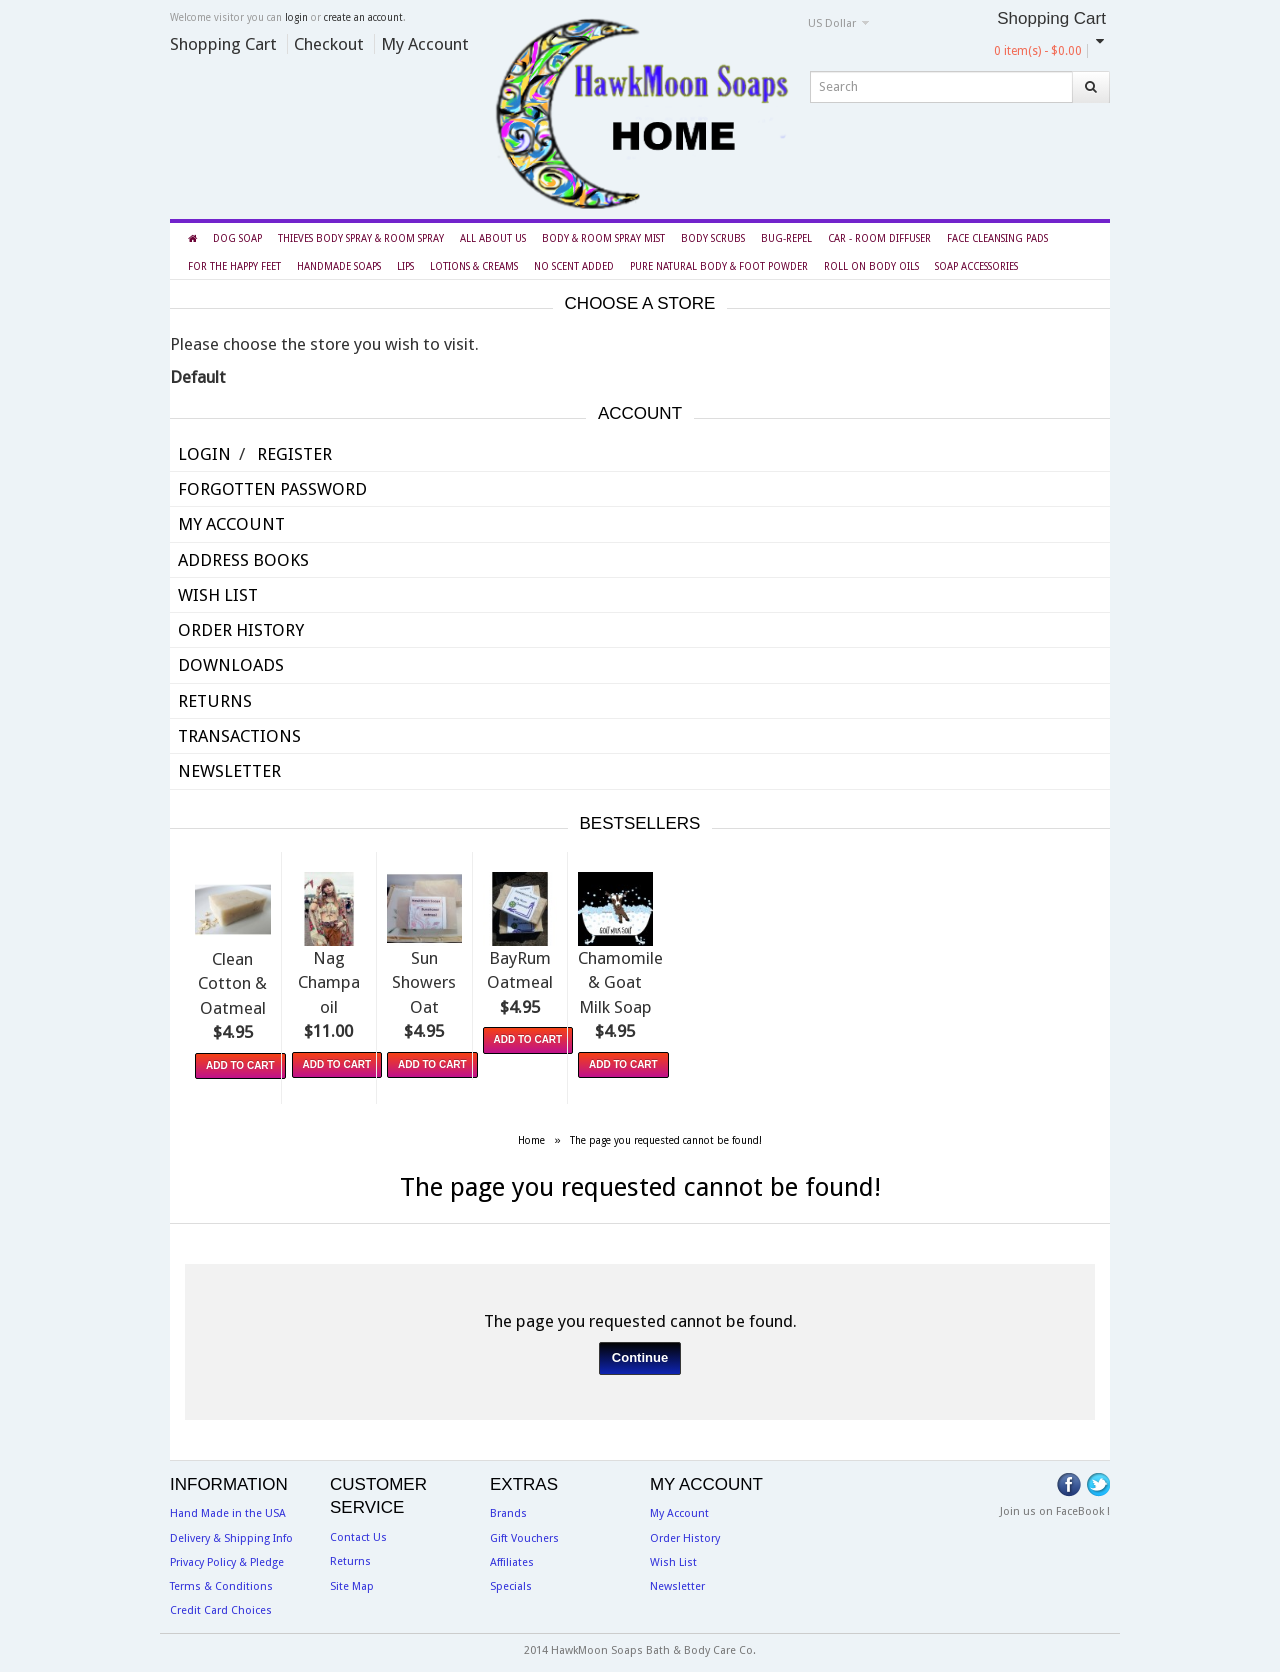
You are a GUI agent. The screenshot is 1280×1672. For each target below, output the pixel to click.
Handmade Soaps (339, 266)
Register (294, 454)
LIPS (405, 266)
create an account (363, 17)
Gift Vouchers (524, 1533)
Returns (215, 701)
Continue (640, 1352)
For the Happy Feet (234, 266)
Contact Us (358, 1532)
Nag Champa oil (459, 979)
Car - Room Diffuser (879, 238)
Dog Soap (237, 238)
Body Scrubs (713, 238)
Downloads (231, 665)
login (296, 17)
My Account (425, 44)
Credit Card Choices (221, 1606)
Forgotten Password (272, 489)
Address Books (243, 560)
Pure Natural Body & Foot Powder (719, 266)
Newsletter (229, 771)
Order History (241, 630)
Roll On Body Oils (871, 266)
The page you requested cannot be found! (666, 1135)
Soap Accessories (976, 266)
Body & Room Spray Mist (603, 238)
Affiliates (512, 1557)
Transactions (239, 736)
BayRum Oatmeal (823, 979)
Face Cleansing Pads (997, 238)
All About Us (493, 238)
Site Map (352, 1581)
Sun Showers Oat (641, 979)
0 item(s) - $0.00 (1038, 51)
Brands (508, 1509)
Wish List (218, 595)
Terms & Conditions (221, 1581)
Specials (511, 1581)
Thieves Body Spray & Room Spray (361, 238)
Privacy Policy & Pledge (227, 1557)
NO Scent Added (574, 266)
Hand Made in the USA (228, 1509)
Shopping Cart (223, 44)
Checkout (329, 44)
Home (531, 1135)
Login (204, 454)
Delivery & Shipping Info (231, 1533)
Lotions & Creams (474, 266)
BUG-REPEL (786, 238)
